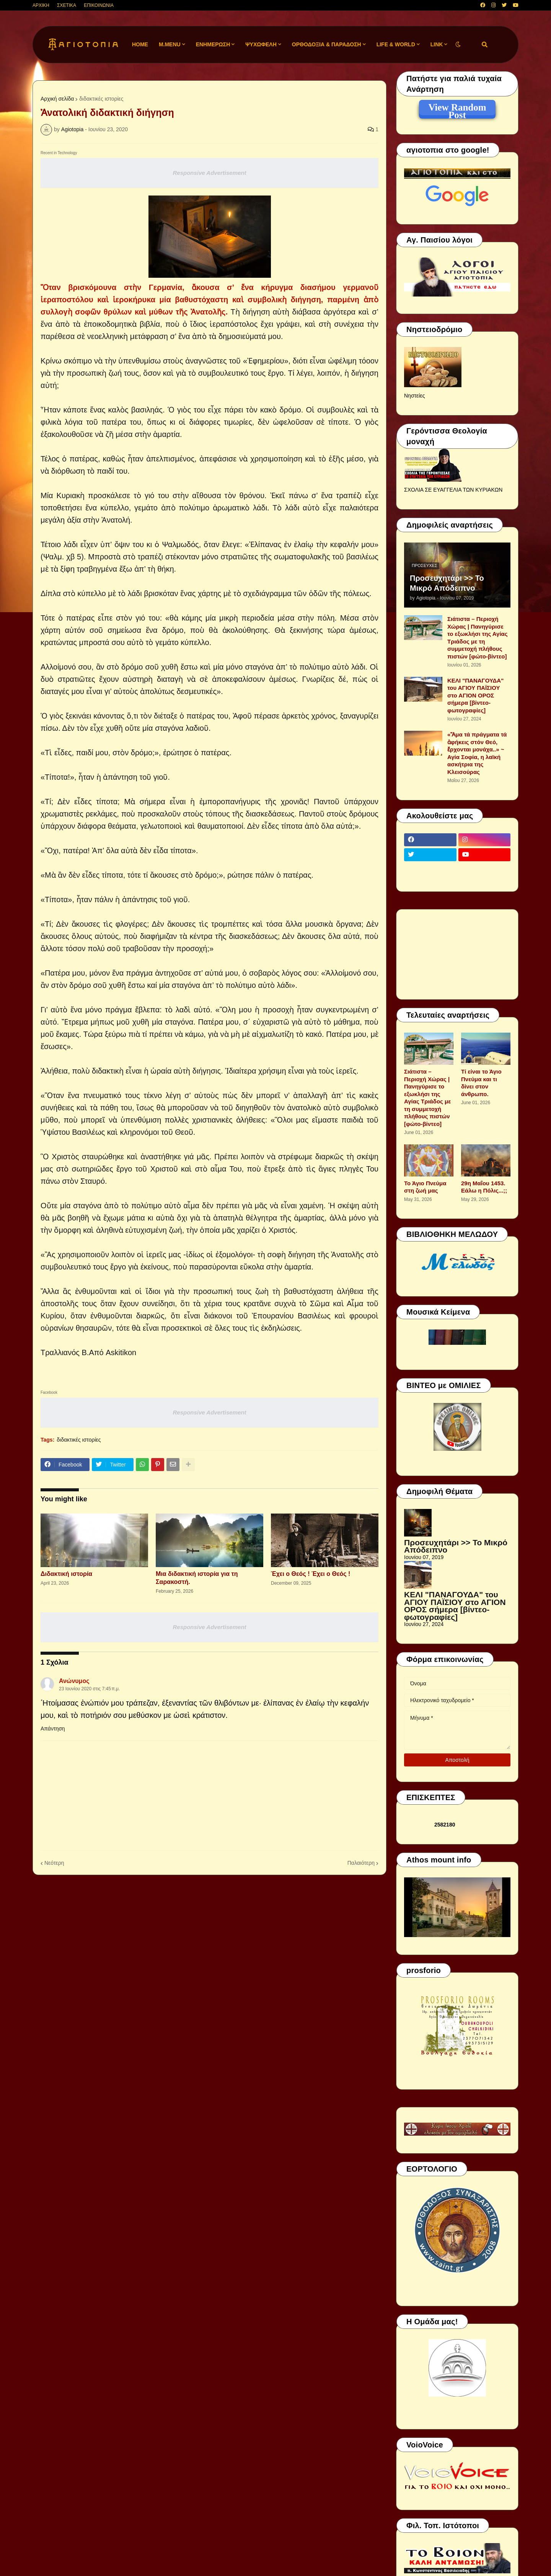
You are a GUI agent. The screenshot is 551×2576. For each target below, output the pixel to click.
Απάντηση (53, 1728)
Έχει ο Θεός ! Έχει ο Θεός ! (310, 1574)
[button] (458, 44)
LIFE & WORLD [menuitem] (396, 44)
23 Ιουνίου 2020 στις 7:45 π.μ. (89, 1688)
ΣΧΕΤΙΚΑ (66, 5)
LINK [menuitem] (436, 44)
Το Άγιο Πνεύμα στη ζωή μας (425, 1187)
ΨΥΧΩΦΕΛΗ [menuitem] (261, 44)
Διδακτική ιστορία (66, 1574)
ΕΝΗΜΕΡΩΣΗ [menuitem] (213, 44)
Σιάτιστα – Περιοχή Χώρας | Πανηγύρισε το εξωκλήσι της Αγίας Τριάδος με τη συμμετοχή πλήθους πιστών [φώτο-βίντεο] (477, 638)
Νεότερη (54, 1863)
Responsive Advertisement (209, 172)
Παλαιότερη (361, 1863)
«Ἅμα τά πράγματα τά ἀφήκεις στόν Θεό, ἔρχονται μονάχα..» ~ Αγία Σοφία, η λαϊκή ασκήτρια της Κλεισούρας (477, 753)
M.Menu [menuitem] (170, 44)
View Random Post (457, 108)
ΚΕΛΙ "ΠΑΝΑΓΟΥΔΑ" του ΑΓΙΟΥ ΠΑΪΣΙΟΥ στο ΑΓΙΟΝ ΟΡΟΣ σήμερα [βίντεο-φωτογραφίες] (475, 695)
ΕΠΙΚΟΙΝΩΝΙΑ (99, 5)
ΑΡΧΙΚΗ (41, 5)
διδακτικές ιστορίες (101, 98)
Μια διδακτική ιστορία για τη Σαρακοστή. (197, 1578)
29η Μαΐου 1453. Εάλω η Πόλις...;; (484, 1187)
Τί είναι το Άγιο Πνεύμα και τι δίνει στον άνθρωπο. (481, 1082)
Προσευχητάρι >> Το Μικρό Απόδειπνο (447, 583)
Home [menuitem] (140, 44)
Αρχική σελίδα (57, 98)
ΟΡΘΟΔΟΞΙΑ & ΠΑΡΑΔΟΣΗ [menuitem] (326, 44)
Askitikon (121, 1352)
